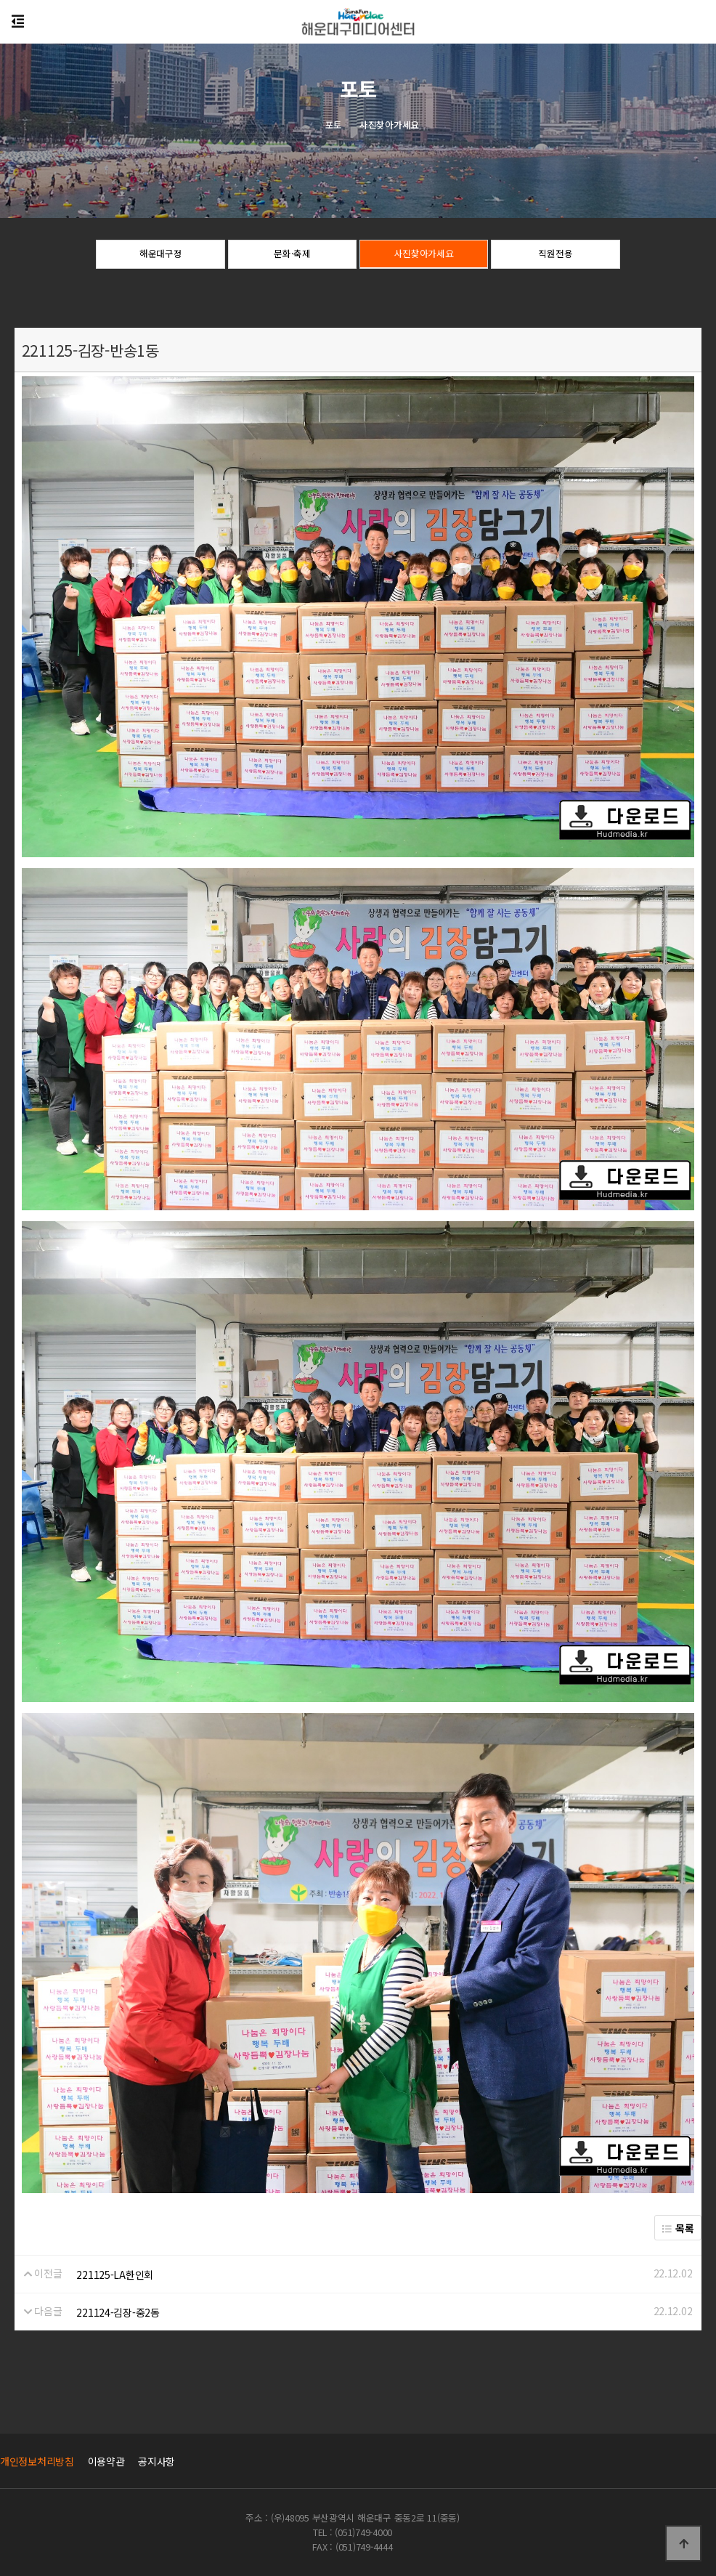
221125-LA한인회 (114, 2274)
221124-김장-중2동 (117, 2312)
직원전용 (555, 255)
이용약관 (106, 2461)
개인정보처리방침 (37, 2461)
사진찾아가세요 (424, 255)
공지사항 (156, 2461)
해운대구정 (161, 255)
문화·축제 (292, 255)
